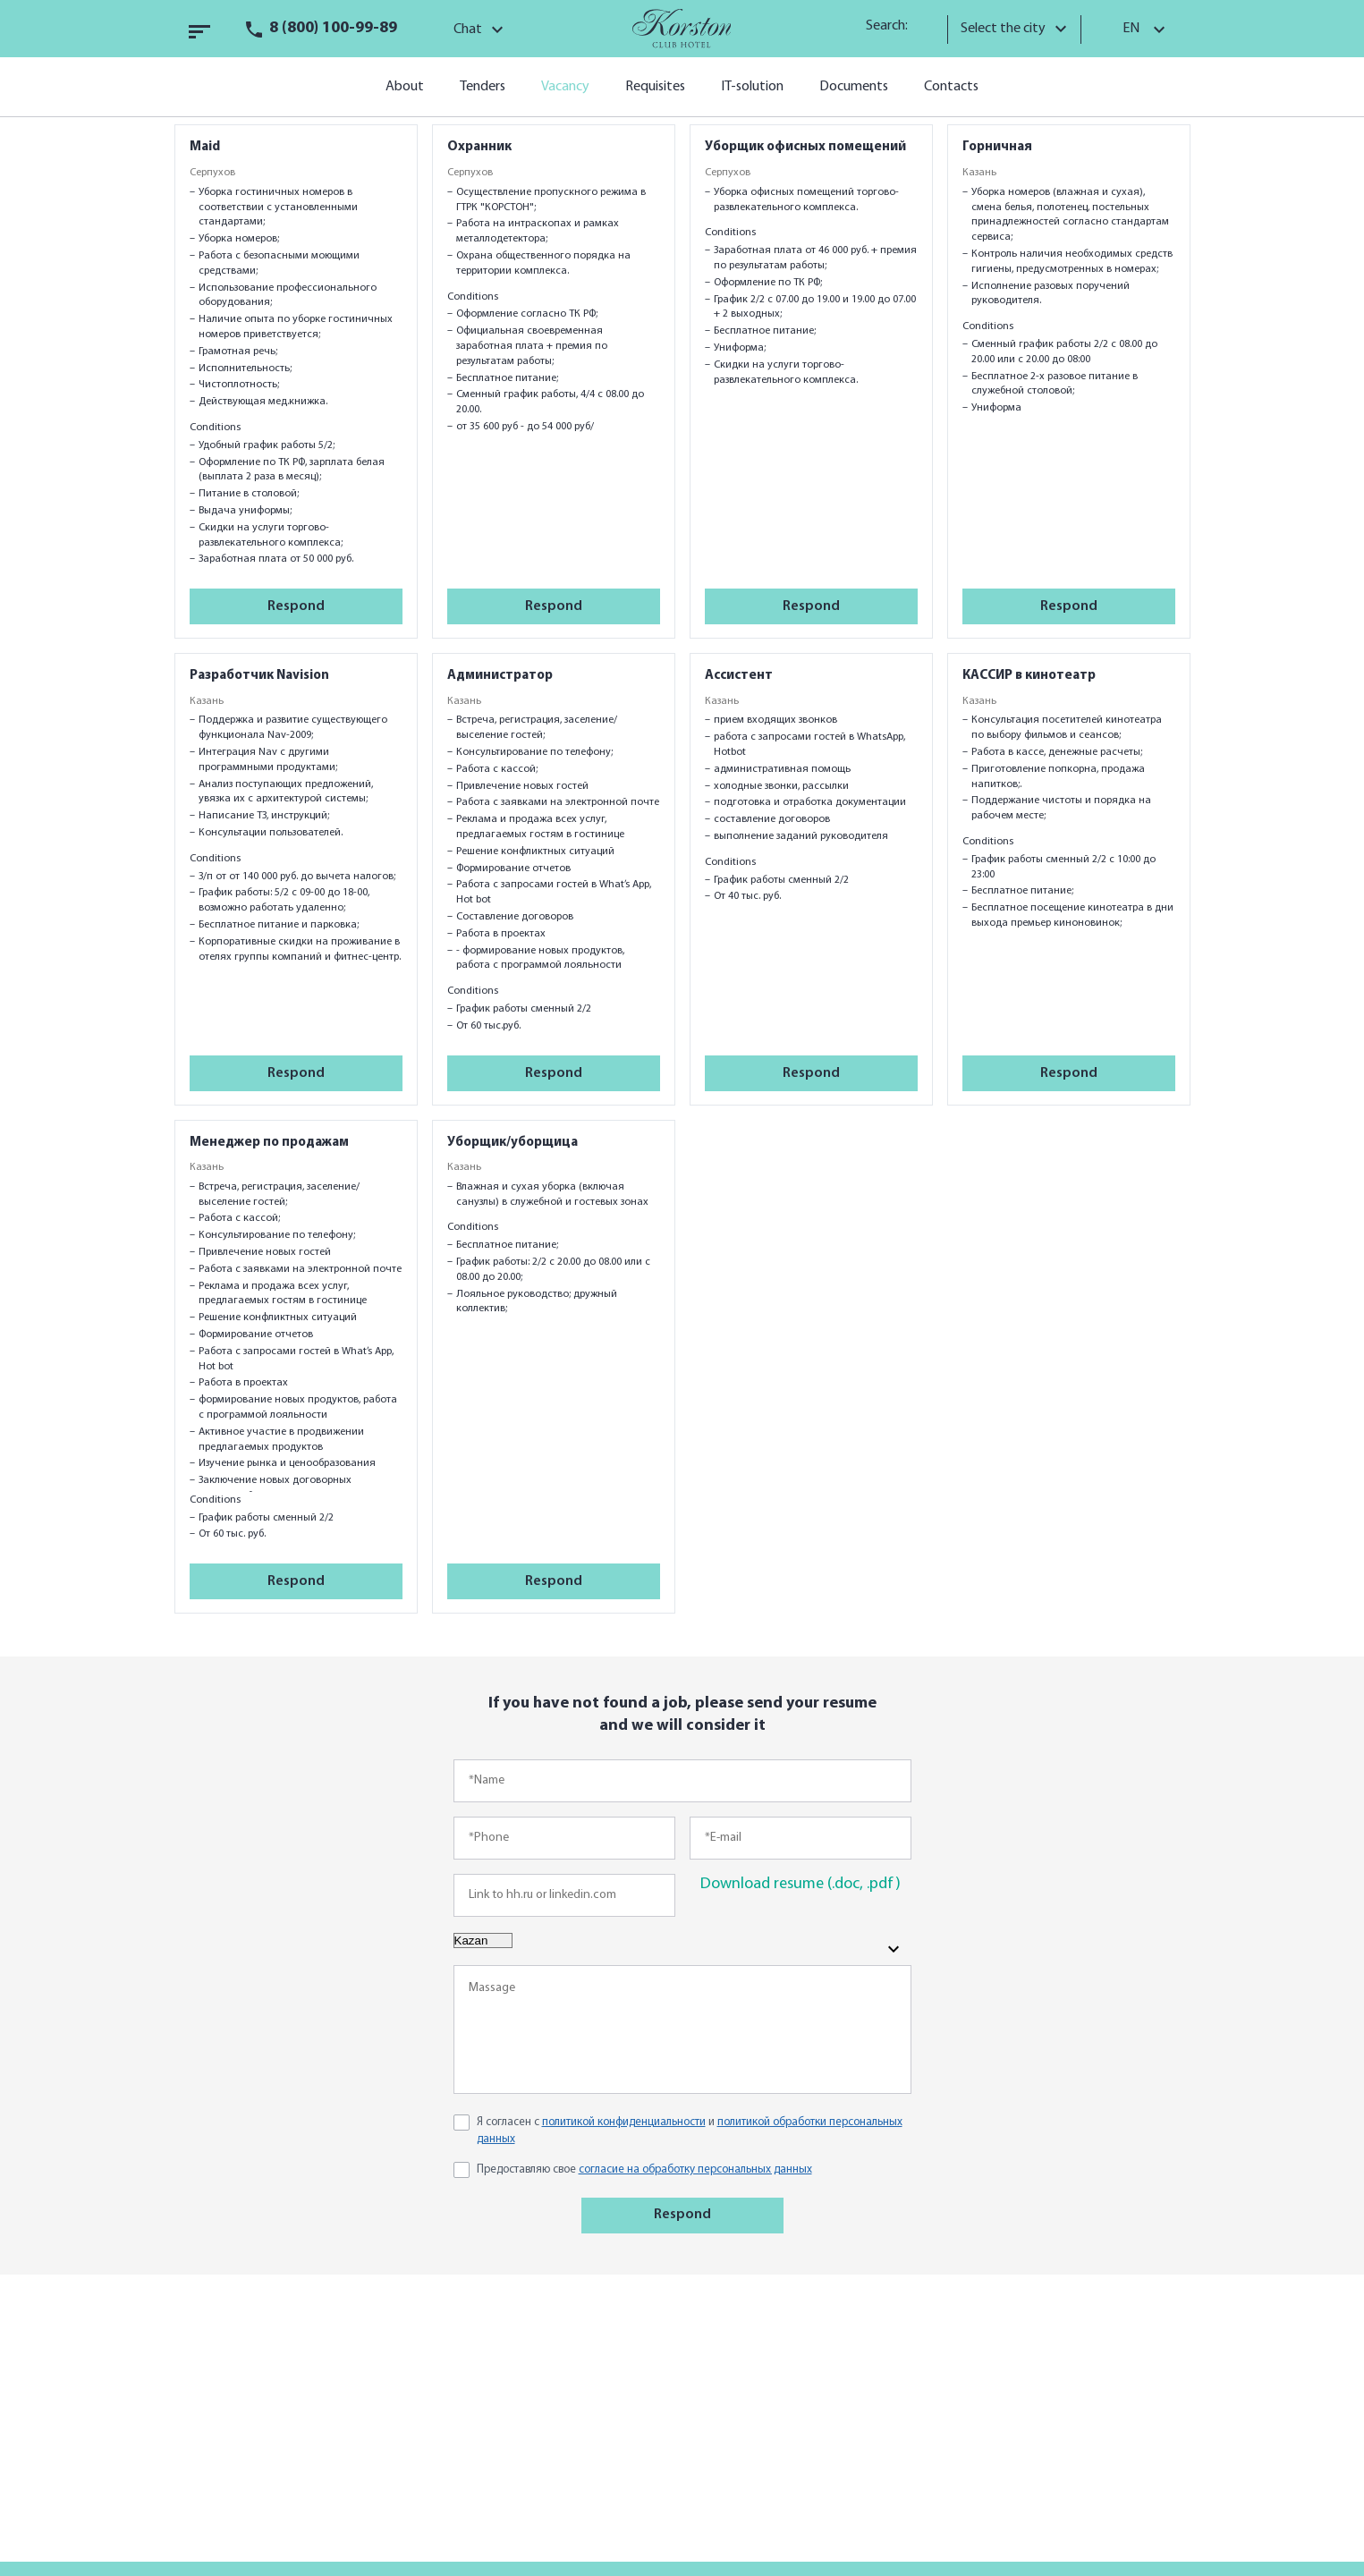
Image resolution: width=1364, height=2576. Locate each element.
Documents (853, 87)
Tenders (482, 87)
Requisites (655, 87)
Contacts (951, 87)
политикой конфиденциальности (624, 2122)
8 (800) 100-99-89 (333, 28)
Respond (296, 606)
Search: (893, 26)
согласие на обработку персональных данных (695, 2169)
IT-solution (752, 87)
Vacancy (565, 87)
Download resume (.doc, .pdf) (800, 1884)
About (404, 87)
